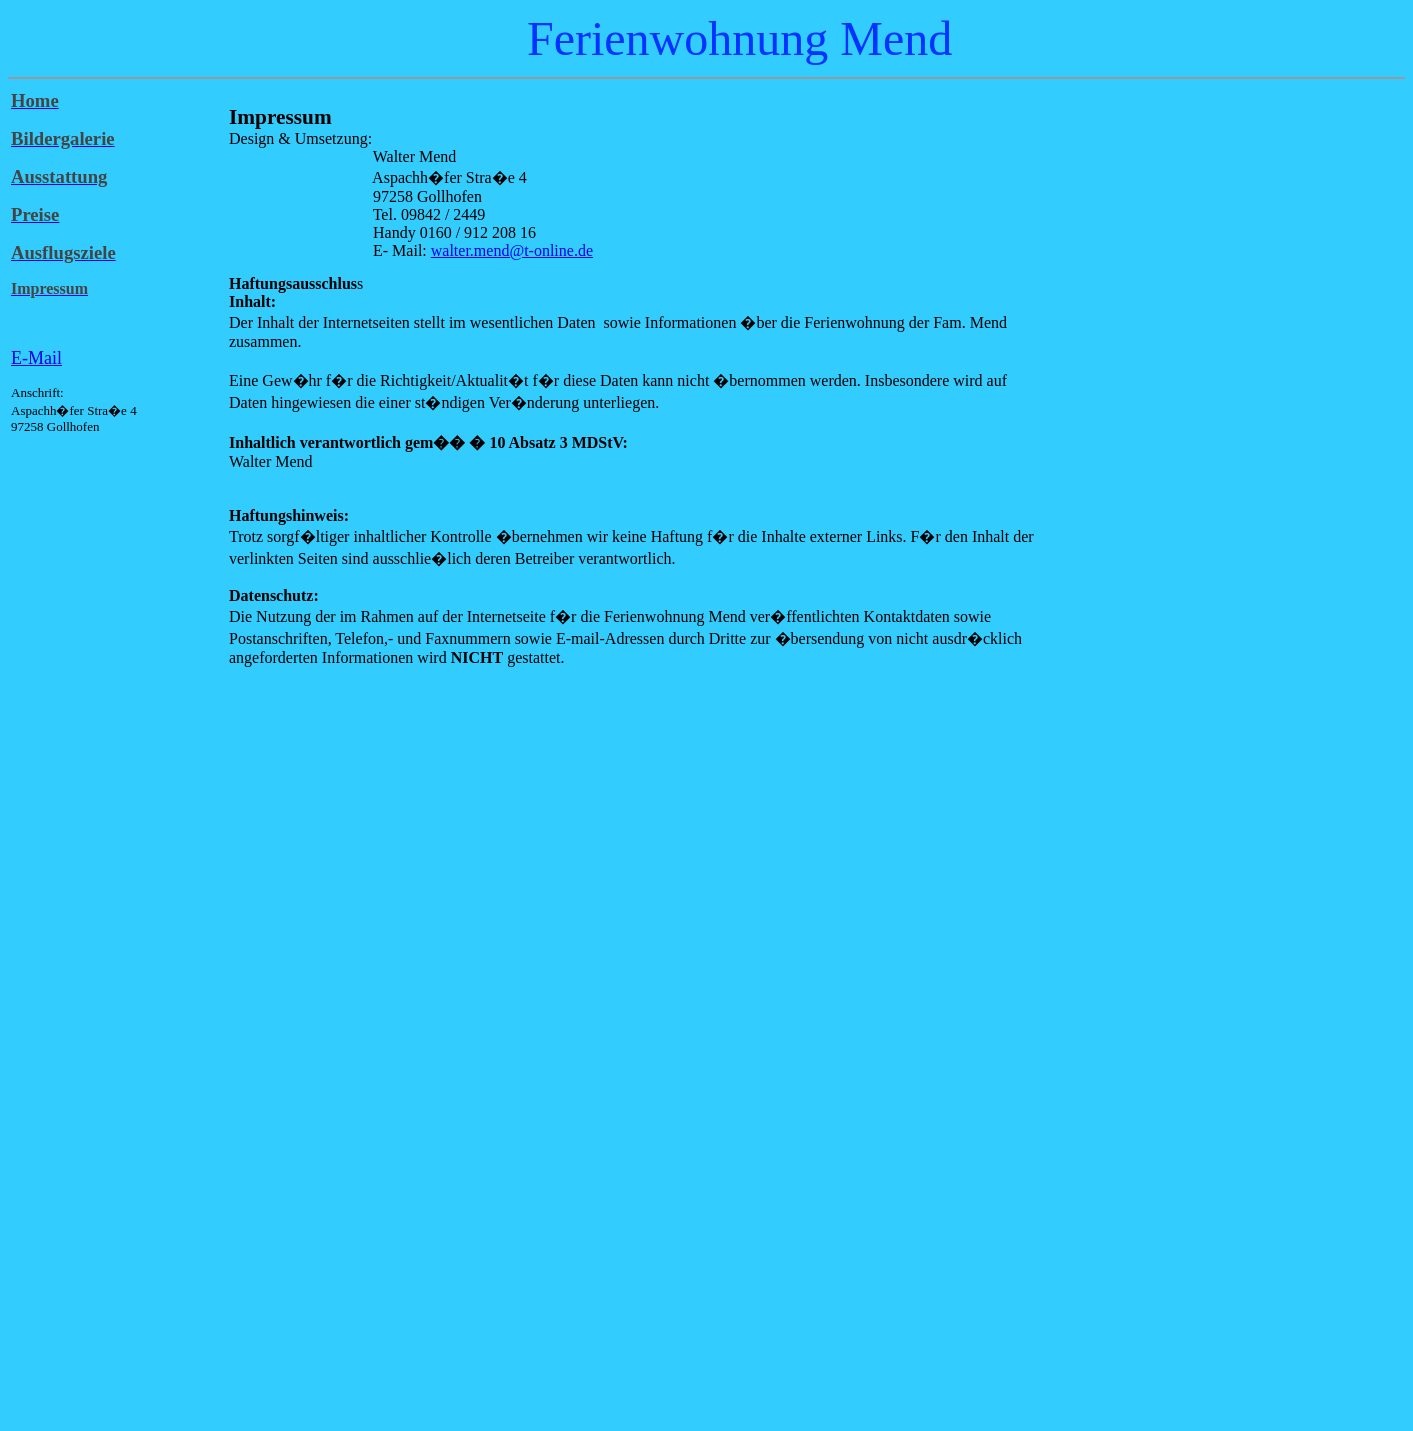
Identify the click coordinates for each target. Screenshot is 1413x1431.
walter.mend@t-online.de (512, 250)
